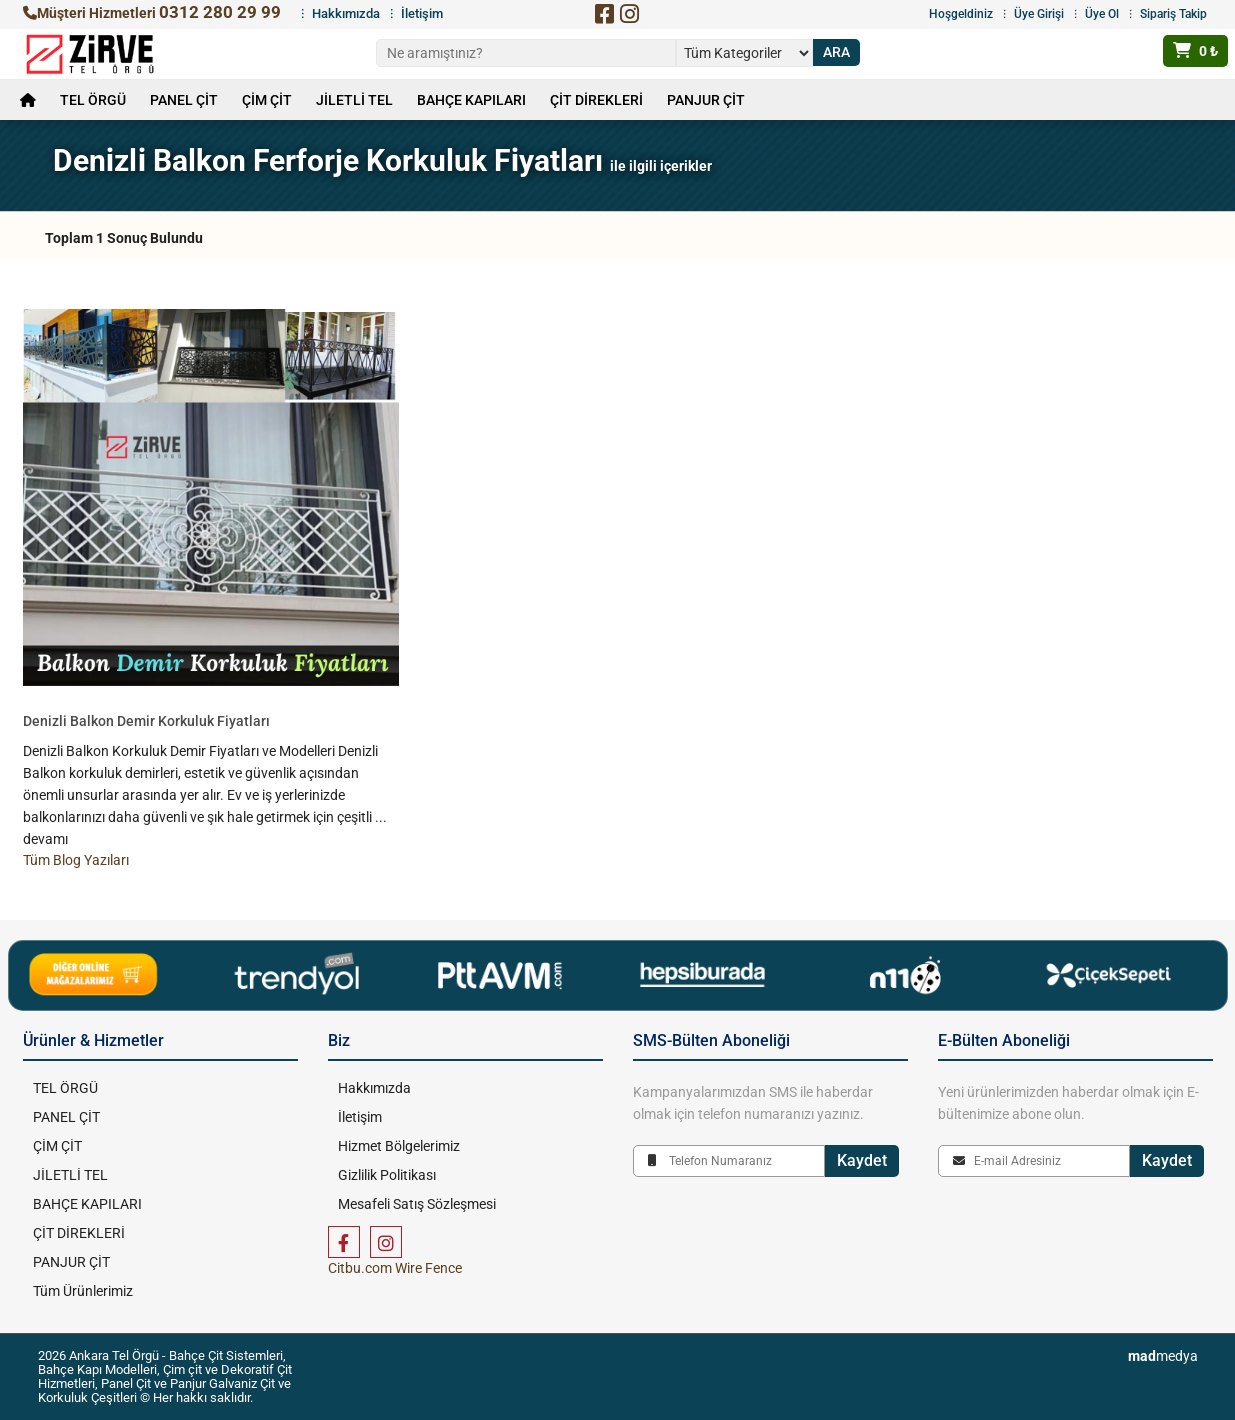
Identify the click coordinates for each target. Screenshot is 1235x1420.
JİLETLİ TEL (354, 100)
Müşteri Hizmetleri (152, 13)
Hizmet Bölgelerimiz (399, 1146)
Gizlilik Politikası (387, 1175)
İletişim (422, 13)
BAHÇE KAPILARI (471, 100)
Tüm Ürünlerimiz (83, 1291)
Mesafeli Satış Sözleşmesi (417, 1204)
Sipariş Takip (1173, 14)
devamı (45, 839)
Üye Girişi (1039, 14)
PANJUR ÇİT (706, 100)
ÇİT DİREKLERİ (596, 100)
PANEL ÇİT (184, 100)
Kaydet (862, 1160)
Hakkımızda (346, 13)
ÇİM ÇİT (267, 100)
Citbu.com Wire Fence (395, 1268)
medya (1163, 1356)
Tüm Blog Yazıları (76, 860)
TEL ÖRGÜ (93, 100)
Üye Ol (1102, 14)
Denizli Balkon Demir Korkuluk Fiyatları (146, 721)
